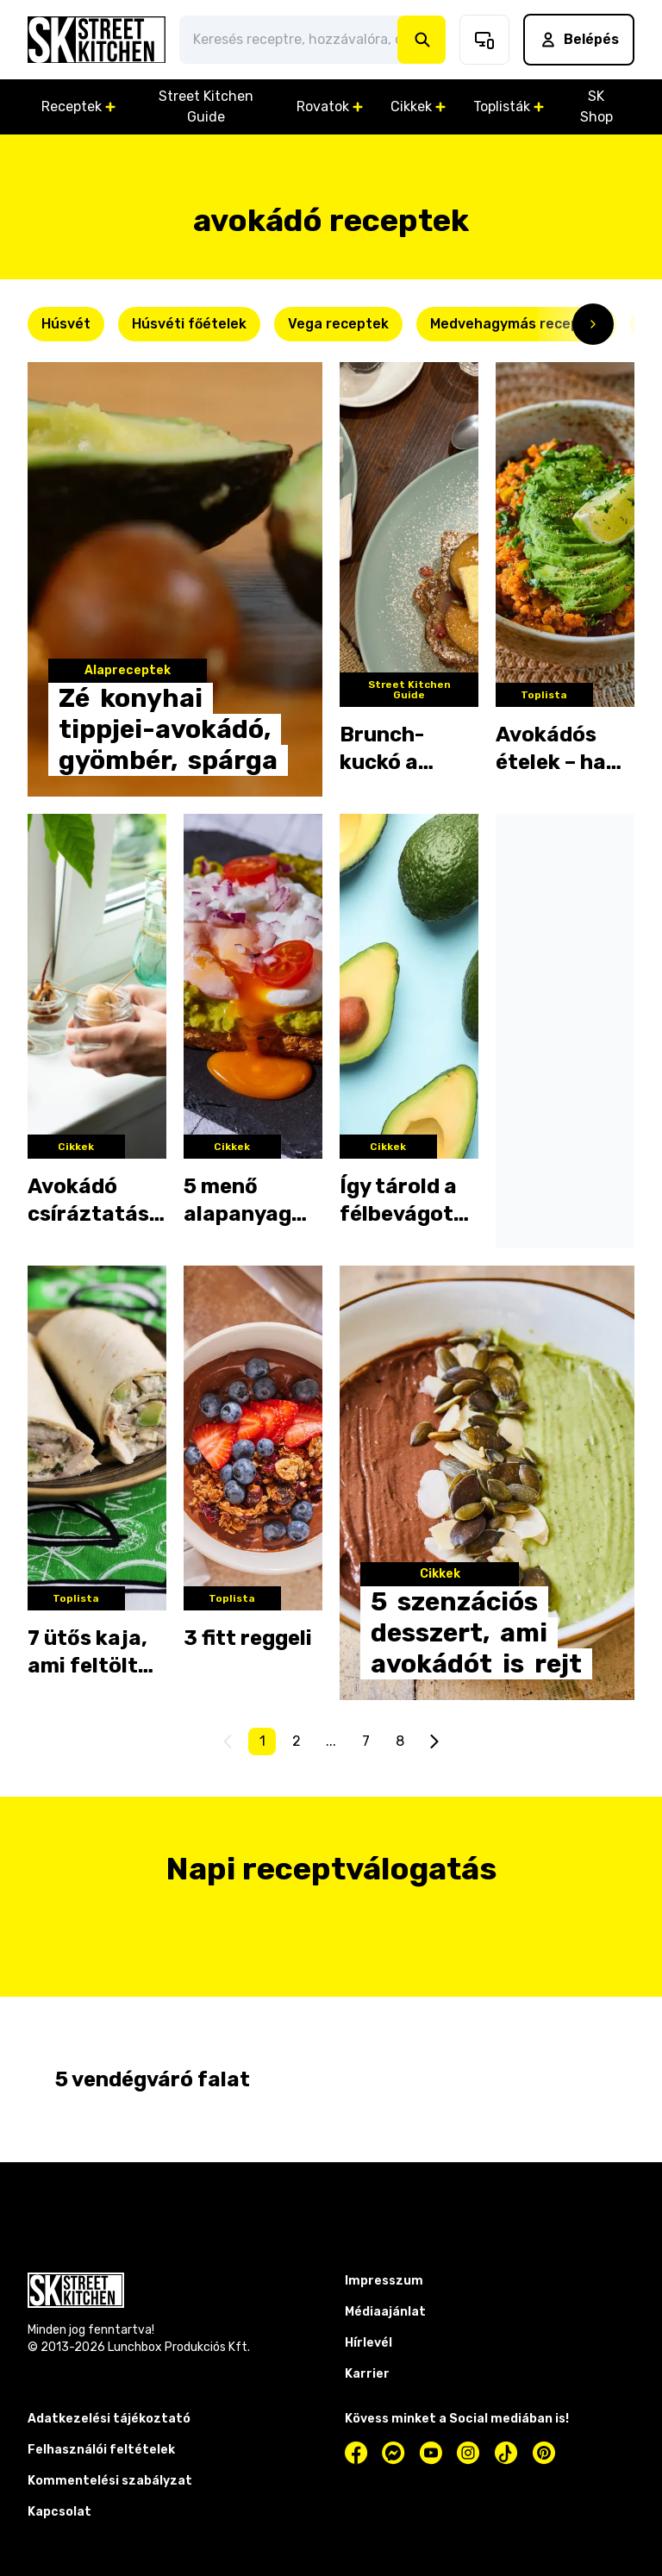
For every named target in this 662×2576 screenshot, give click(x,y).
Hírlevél (368, 2342)
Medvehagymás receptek (516, 324)
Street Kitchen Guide (206, 106)
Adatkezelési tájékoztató (109, 2418)
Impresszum (384, 2280)
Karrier (367, 2374)
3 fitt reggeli (248, 1638)
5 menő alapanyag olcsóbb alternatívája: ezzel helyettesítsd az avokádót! (253, 1201)
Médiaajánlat (385, 2311)
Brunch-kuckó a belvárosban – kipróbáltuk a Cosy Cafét (408, 749)
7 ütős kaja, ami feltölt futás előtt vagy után (87, 1652)
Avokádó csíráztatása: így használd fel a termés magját (97, 1201)
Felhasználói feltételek (101, 2449)
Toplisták (508, 106)
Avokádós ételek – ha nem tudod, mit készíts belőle (554, 749)
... (331, 1741)
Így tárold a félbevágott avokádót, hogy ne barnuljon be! (408, 1201)
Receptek (78, 106)
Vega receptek (338, 324)
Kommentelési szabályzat (110, 2480)
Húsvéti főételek (189, 324)
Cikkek (418, 106)
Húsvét (66, 324)
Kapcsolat (59, 2511)
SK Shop (596, 106)
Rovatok (330, 106)
